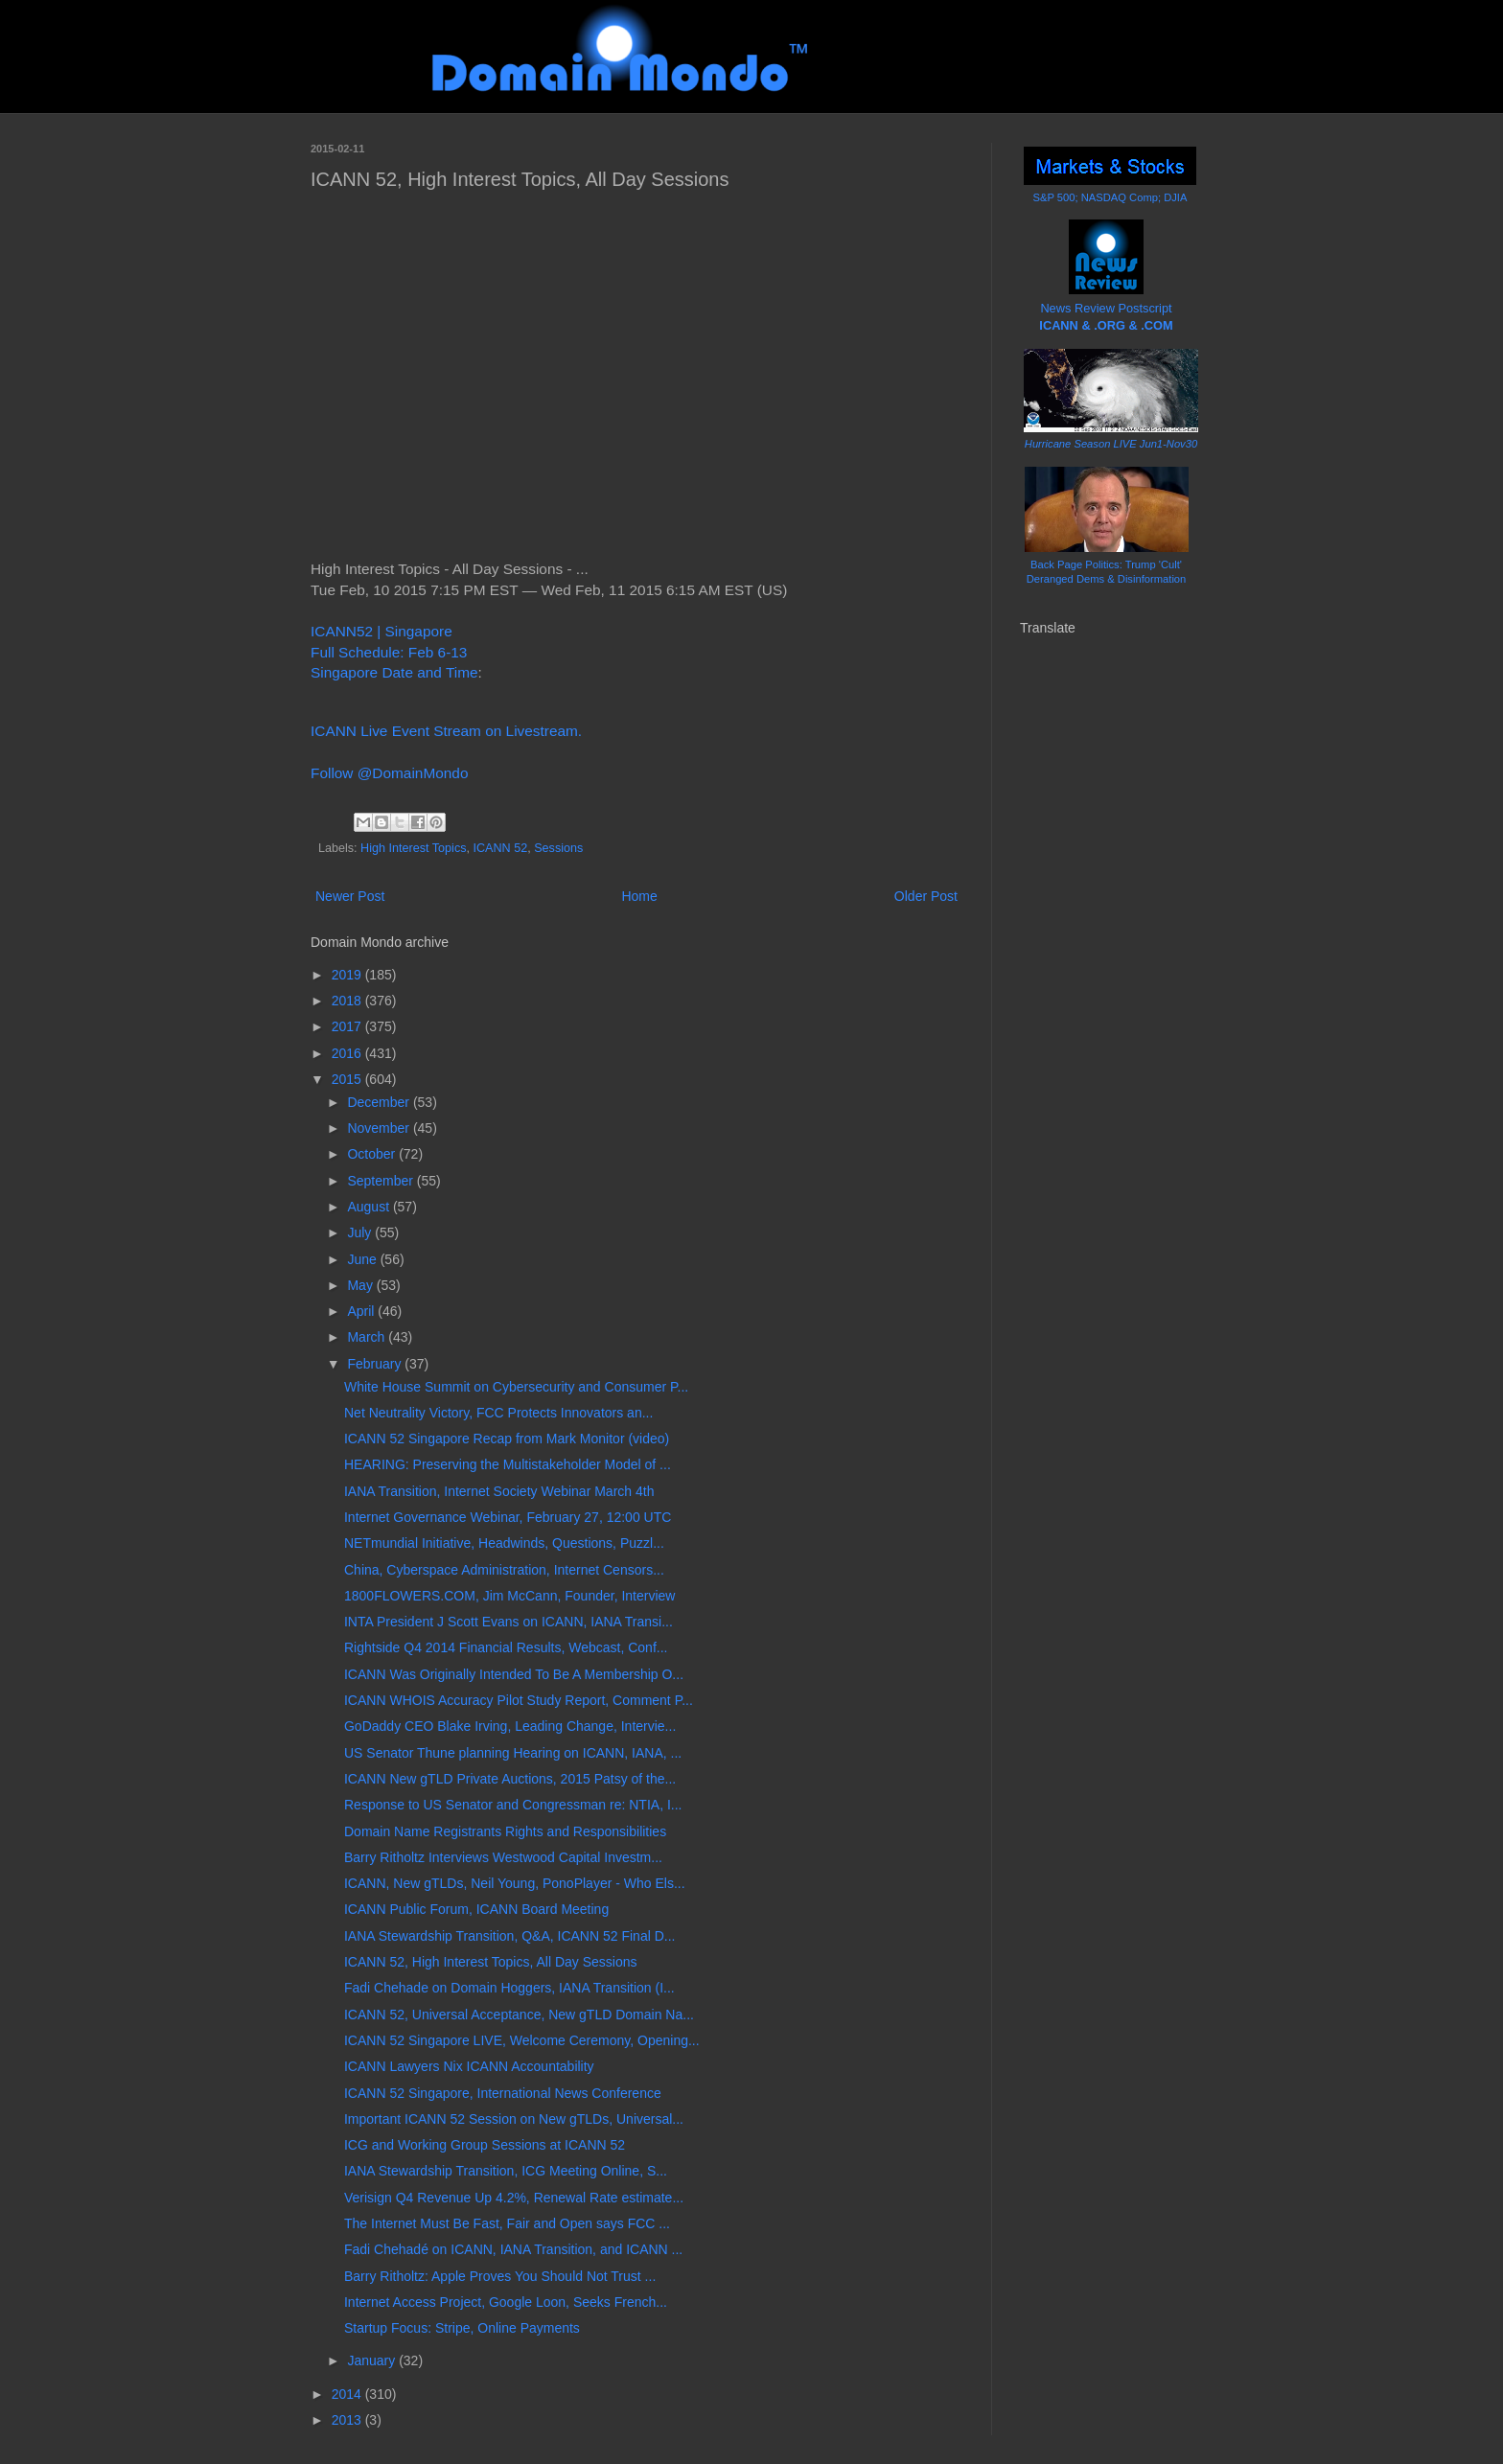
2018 (348, 1000)
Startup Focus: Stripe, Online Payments (462, 2328)
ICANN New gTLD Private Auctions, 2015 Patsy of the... (510, 1778)
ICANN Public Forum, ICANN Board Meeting (476, 1909)
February (376, 1363)
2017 (348, 1026)
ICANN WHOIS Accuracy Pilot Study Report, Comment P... (518, 1700)
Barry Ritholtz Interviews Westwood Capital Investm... (503, 1857)
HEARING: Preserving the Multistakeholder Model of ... (507, 1464)
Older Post (926, 896)
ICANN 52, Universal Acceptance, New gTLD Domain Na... (519, 2014)
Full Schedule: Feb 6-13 (389, 652)
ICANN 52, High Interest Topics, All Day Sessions (490, 1961)
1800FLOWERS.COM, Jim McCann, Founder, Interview (509, 1595)
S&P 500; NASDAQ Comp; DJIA (1110, 197)
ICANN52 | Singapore (381, 631)
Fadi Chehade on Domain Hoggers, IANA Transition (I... (509, 1987)
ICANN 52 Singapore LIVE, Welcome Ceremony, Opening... (522, 2040)
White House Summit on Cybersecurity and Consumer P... (516, 1386)
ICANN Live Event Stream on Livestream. (446, 731)
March (367, 1337)
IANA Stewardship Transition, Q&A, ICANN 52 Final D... (509, 1936)
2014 (348, 2394)
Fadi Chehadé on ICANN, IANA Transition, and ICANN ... (513, 2249)
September (381, 1180)
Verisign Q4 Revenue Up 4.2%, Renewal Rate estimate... (513, 2197)
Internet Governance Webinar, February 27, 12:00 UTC (507, 1517)
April (362, 1311)
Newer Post (349, 896)
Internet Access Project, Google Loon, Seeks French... (505, 2302)
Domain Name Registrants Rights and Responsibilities (505, 1831)
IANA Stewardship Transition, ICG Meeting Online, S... (505, 2170)
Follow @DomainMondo (389, 773)
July (361, 1232)
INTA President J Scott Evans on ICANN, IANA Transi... (508, 1621)
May (361, 1285)
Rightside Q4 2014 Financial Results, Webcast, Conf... (505, 1647)
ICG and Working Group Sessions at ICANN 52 (484, 2145)
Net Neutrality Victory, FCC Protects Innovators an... (498, 1412)
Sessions (558, 848)
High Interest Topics (413, 848)
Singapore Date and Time (394, 672)
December (379, 1102)
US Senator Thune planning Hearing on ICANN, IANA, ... (513, 1753)
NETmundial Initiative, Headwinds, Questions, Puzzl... (504, 1543)
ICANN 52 (500, 848)
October (373, 1154)
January (373, 2360)
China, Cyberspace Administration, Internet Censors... (504, 1569)
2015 (348, 1079)
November (379, 1128)
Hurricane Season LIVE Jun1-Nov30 (1111, 443)
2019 (348, 974)
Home (639, 896)
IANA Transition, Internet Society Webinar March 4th (499, 1491)
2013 (348, 2420)
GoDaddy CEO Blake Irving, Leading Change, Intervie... (510, 1726)
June (363, 1259)
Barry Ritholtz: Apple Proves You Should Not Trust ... (500, 2276)
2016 (348, 1053)
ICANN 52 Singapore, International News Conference (502, 2093)
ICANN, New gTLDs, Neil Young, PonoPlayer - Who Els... (514, 1883)
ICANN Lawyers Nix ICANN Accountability (469, 2066)
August (369, 1206)
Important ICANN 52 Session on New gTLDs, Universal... (513, 2119)
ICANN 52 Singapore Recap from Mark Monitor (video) (506, 1438)
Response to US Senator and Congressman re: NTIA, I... (513, 1804)
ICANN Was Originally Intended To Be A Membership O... (513, 1674)
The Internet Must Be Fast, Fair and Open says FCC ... (507, 2223)
